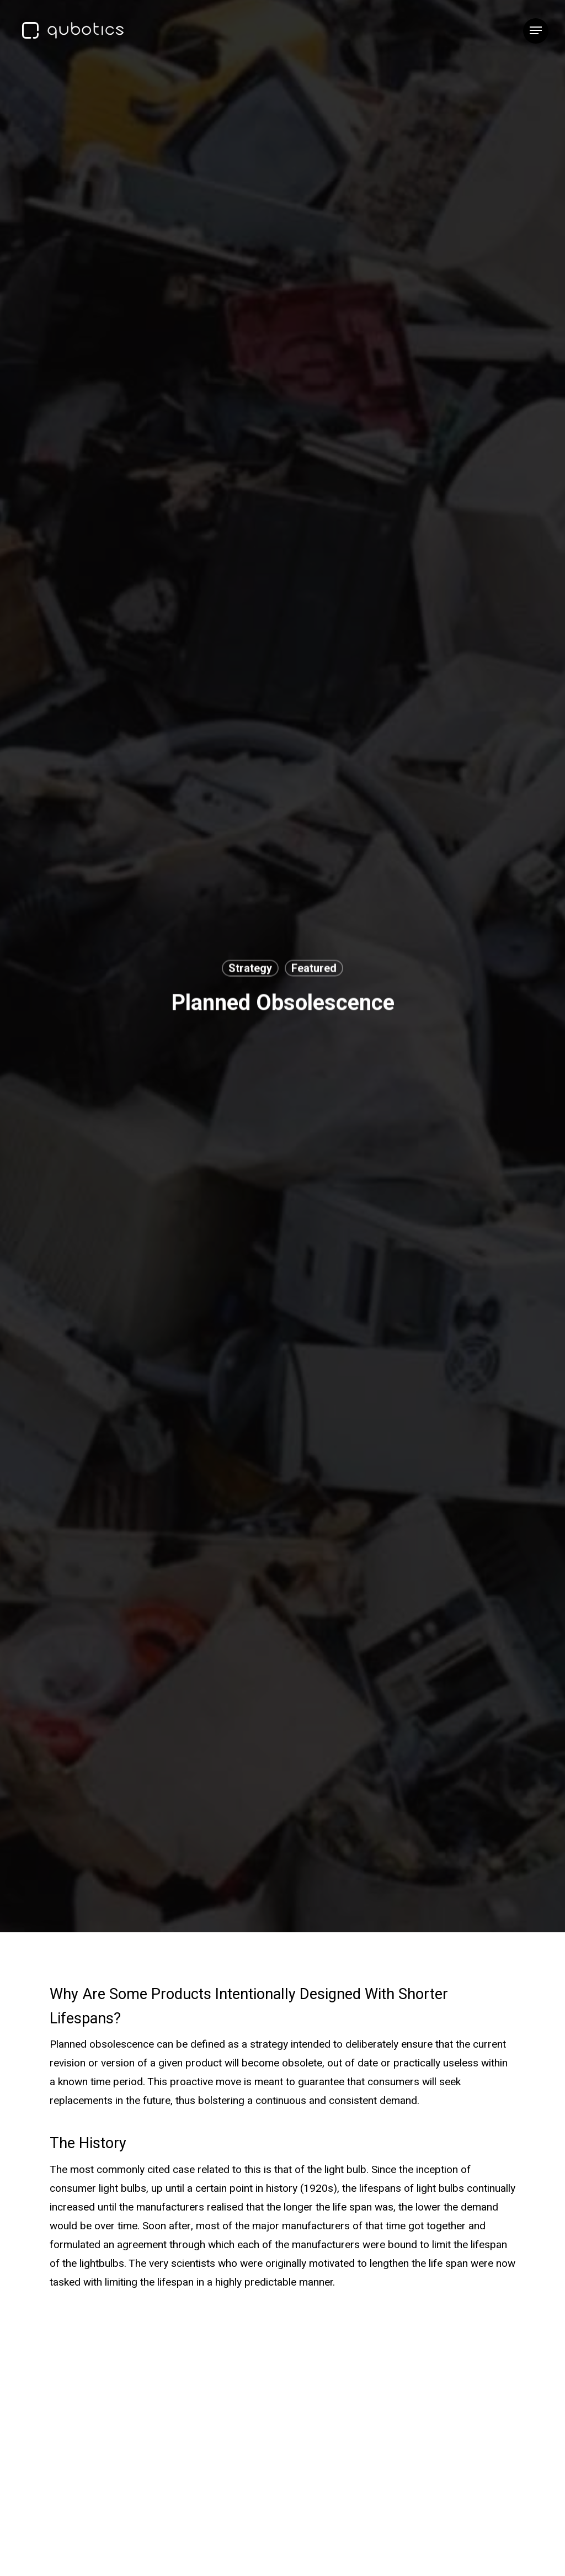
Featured (314, 968)
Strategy (250, 968)
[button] (535, 30)
